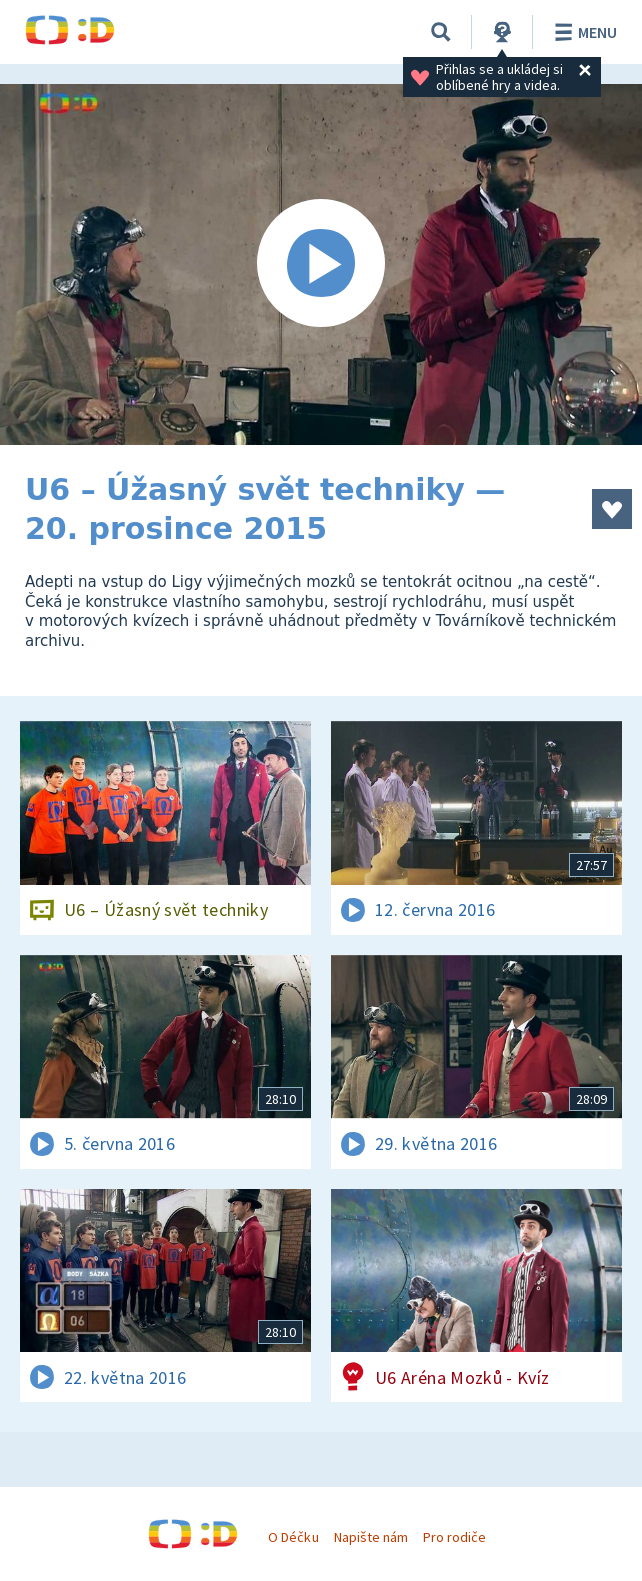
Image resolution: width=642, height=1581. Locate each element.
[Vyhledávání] (441, 32)
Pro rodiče (454, 1537)
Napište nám (371, 1537)
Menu (582, 32)
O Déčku (293, 1537)
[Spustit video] (321, 264)
